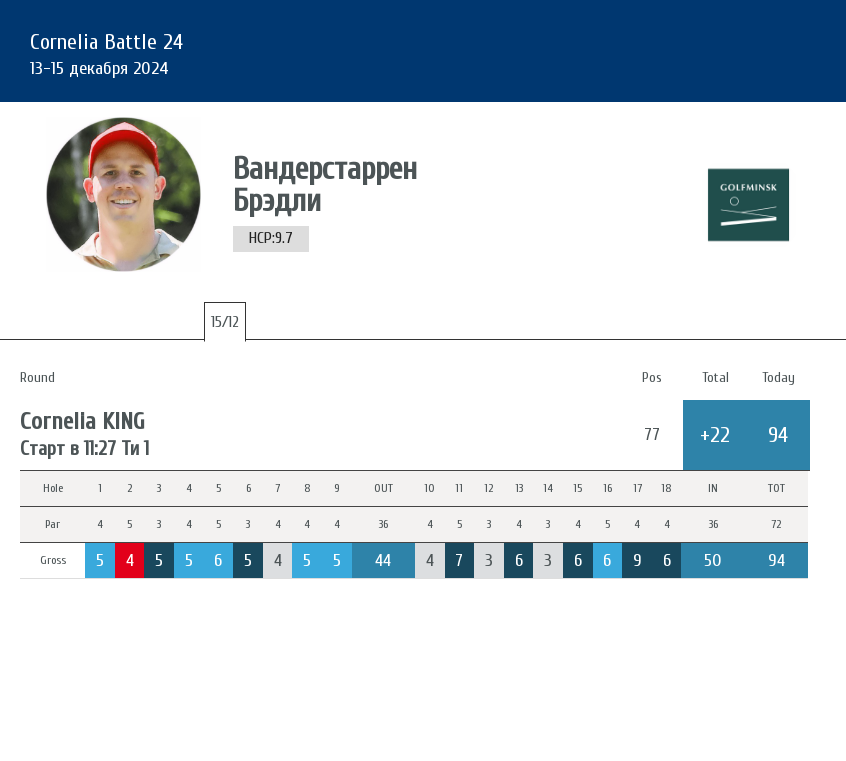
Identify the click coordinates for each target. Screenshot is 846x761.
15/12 (225, 322)
